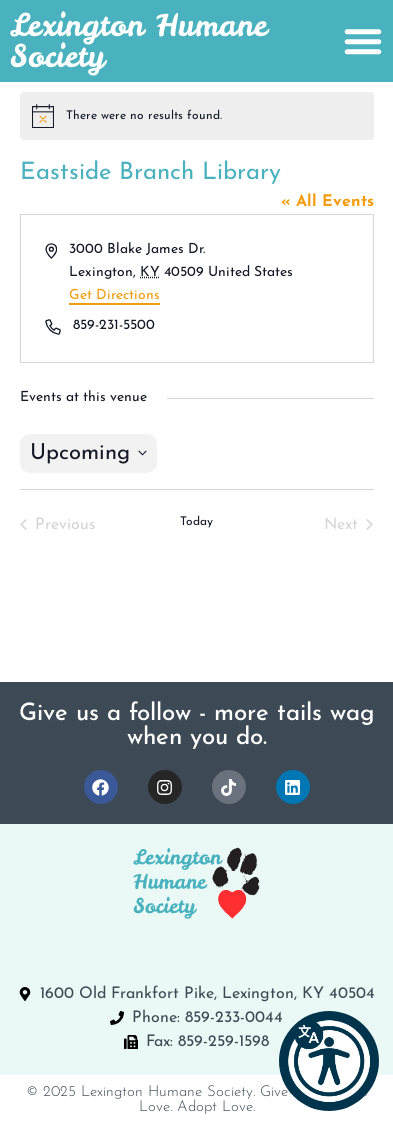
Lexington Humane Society (138, 40)
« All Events (327, 202)
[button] (329, 1061)
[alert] (197, 116)
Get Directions (114, 295)
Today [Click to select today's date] (196, 522)
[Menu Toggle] (363, 41)
